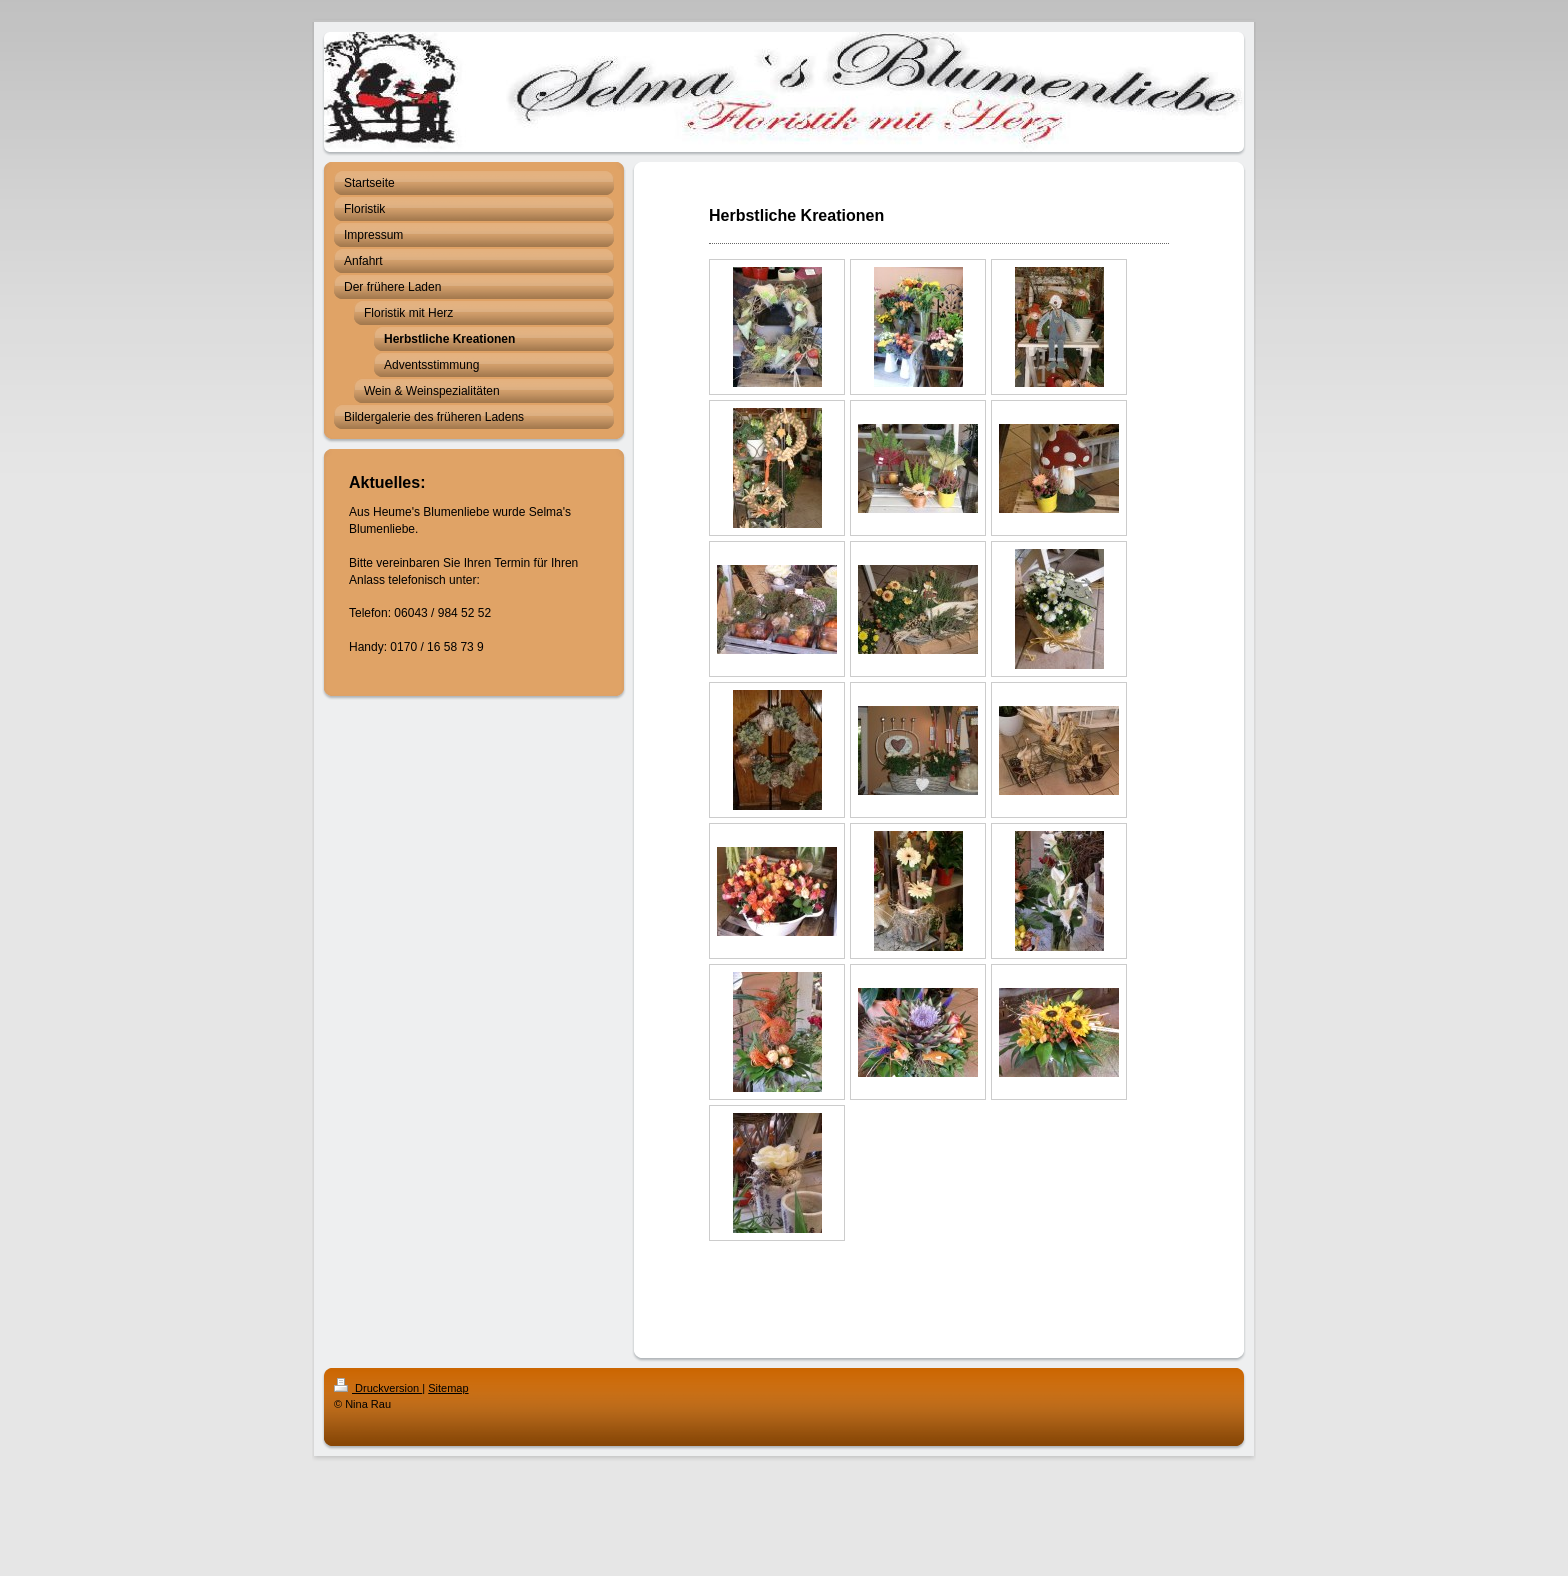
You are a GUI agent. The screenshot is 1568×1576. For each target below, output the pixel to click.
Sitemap (448, 1388)
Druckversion (378, 1388)
